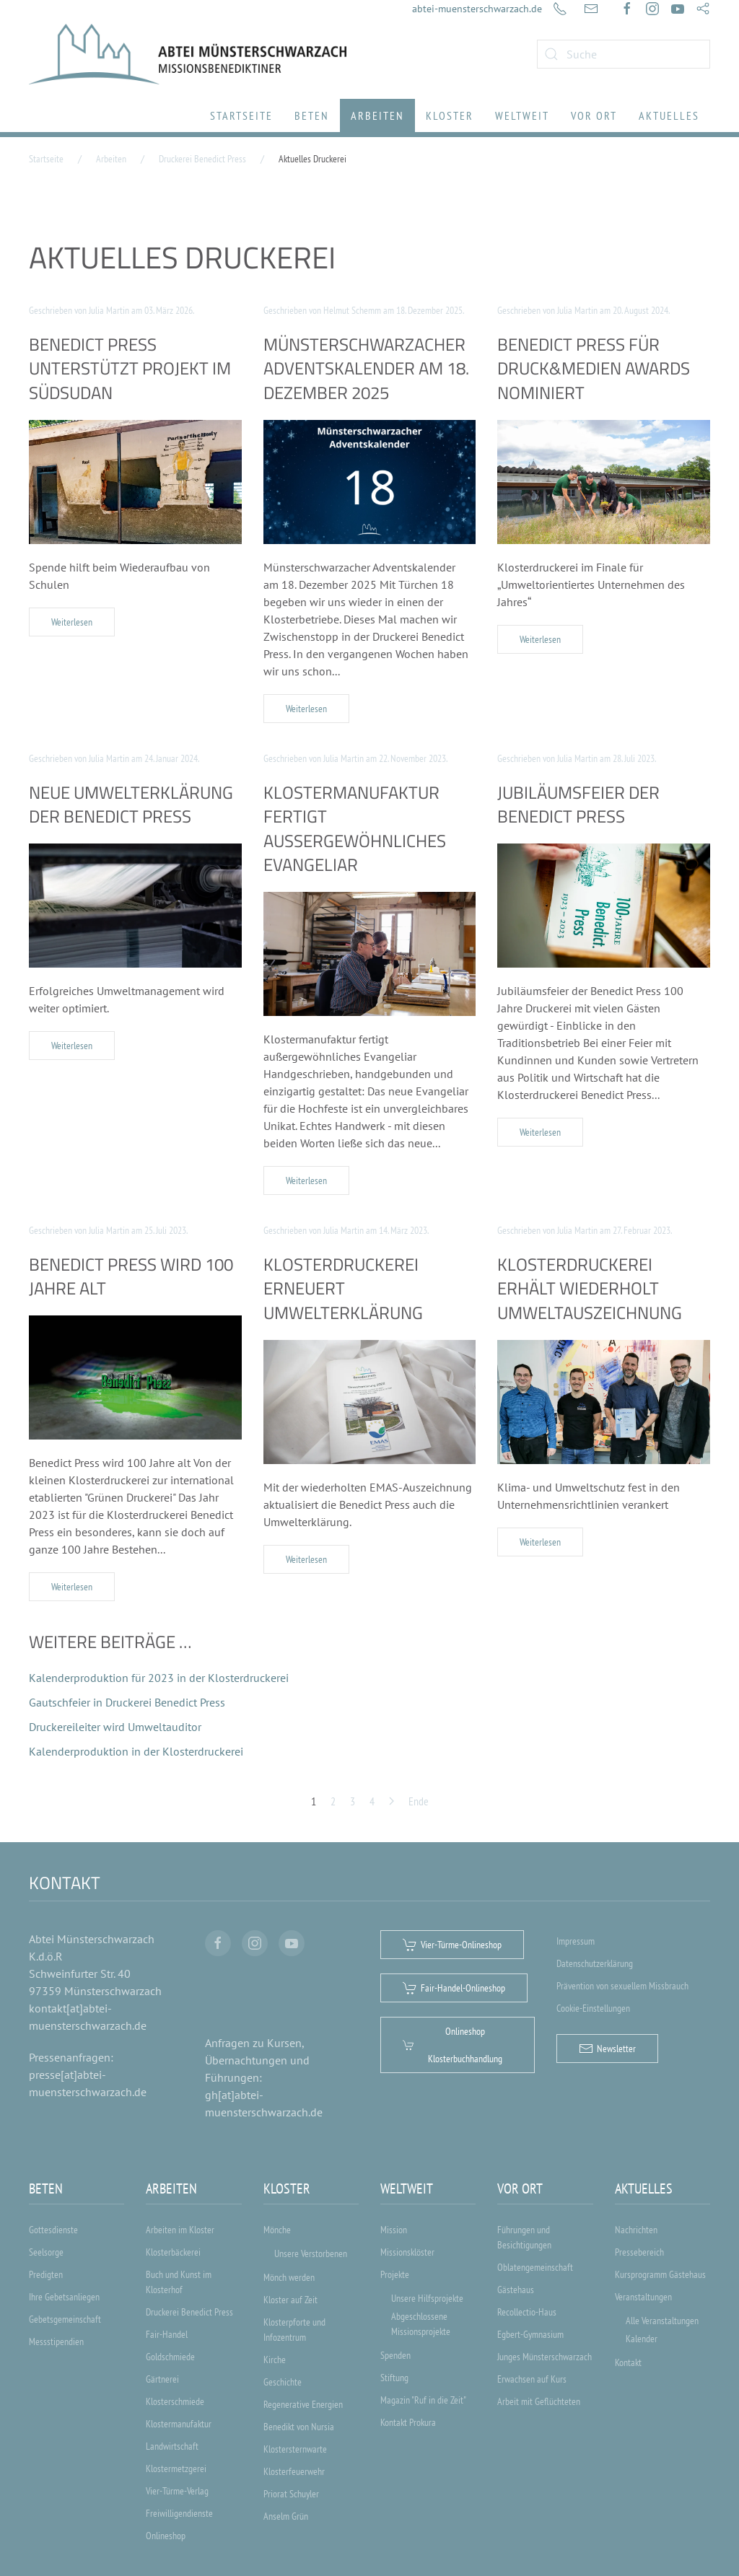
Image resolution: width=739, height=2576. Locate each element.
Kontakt (628, 2362)
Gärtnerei (162, 2379)
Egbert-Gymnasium (530, 2334)
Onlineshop (165, 2535)
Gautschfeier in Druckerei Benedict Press (127, 1702)
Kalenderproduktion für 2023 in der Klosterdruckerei (159, 1677)
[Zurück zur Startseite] (187, 54)
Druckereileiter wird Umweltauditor (115, 1726)
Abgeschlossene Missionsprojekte (420, 2324)
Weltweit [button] (522, 115)
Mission (393, 2229)
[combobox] (623, 54)
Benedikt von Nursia (298, 2426)
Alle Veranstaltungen (662, 2320)
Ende (418, 1801)
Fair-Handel (167, 2334)
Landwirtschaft (172, 2446)
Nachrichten (636, 2229)
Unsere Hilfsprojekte (427, 2298)
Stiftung (394, 2377)
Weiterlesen (71, 621)
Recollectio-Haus (526, 2311)
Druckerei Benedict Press (189, 2311)
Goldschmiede (170, 2356)
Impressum (575, 1941)
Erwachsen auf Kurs (532, 2379)
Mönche (277, 2229)
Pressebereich (639, 2252)
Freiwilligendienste (179, 2513)
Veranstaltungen (643, 2296)
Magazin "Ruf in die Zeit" (423, 2399)
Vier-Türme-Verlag (177, 2490)
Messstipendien (56, 2341)
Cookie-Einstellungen (593, 2008)
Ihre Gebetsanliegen (64, 2296)
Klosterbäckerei (173, 2252)
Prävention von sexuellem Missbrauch (622, 1985)
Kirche (274, 2359)
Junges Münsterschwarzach (544, 2356)
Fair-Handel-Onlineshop (454, 1988)
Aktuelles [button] (669, 115)
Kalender (641, 2338)
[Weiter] (391, 1801)
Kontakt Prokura (408, 2422)
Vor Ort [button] (594, 115)
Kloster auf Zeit (290, 2299)
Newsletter (607, 2048)
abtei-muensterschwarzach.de (477, 8)
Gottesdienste (53, 2229)
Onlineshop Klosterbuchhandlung (452, 2045)
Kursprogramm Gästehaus (660, 2274)
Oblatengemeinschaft (535, 2267)
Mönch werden (289, 2277)
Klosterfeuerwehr (294, 2471)
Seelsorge (46, 2252)
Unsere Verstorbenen (310, 2253)
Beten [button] (311, 115)
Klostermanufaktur (178, 2423)
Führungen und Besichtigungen (524, 2237)
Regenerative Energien (303, 2404)
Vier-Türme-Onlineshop (452, 1944)
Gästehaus (515, 2289)
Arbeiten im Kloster (180, 2229)
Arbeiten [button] (377, 115)
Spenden (395, 2355)
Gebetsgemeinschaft (65, 2319)
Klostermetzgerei (176, 2468)
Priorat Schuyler (291, 2493)
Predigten (46, 2274)
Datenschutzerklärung (594, 1963)
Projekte (394, 2274)
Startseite (241, 115)
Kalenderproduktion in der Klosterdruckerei (136, 1751)
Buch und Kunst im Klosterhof (178, 2282)
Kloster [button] (449, 115)
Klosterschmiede (175, 2401)
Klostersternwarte (295, 2449)
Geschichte (282, 2381)
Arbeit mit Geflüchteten (538, 2401)
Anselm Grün (285, 2516)
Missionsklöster (407, 2252)
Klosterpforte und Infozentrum (294, 2330)
